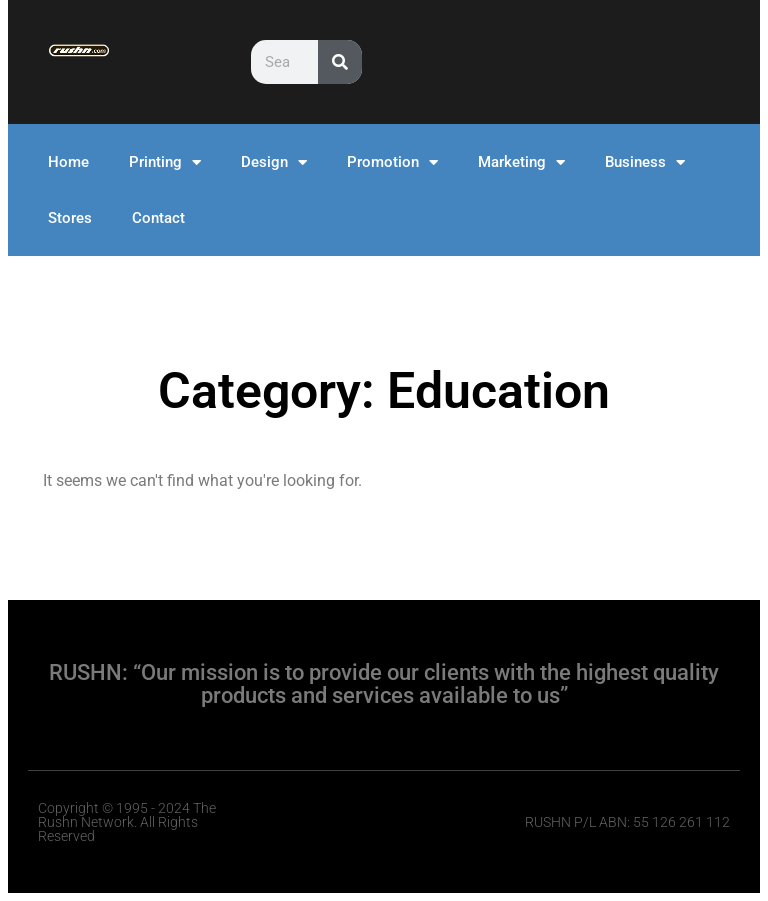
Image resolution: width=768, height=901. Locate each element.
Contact (158, 218)
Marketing (521, 162)
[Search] (340, 62)
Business (645, 162)
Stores (70, 218)
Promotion (392, 162)
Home (68, 162)
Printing (165, 162)
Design (274, 162)
